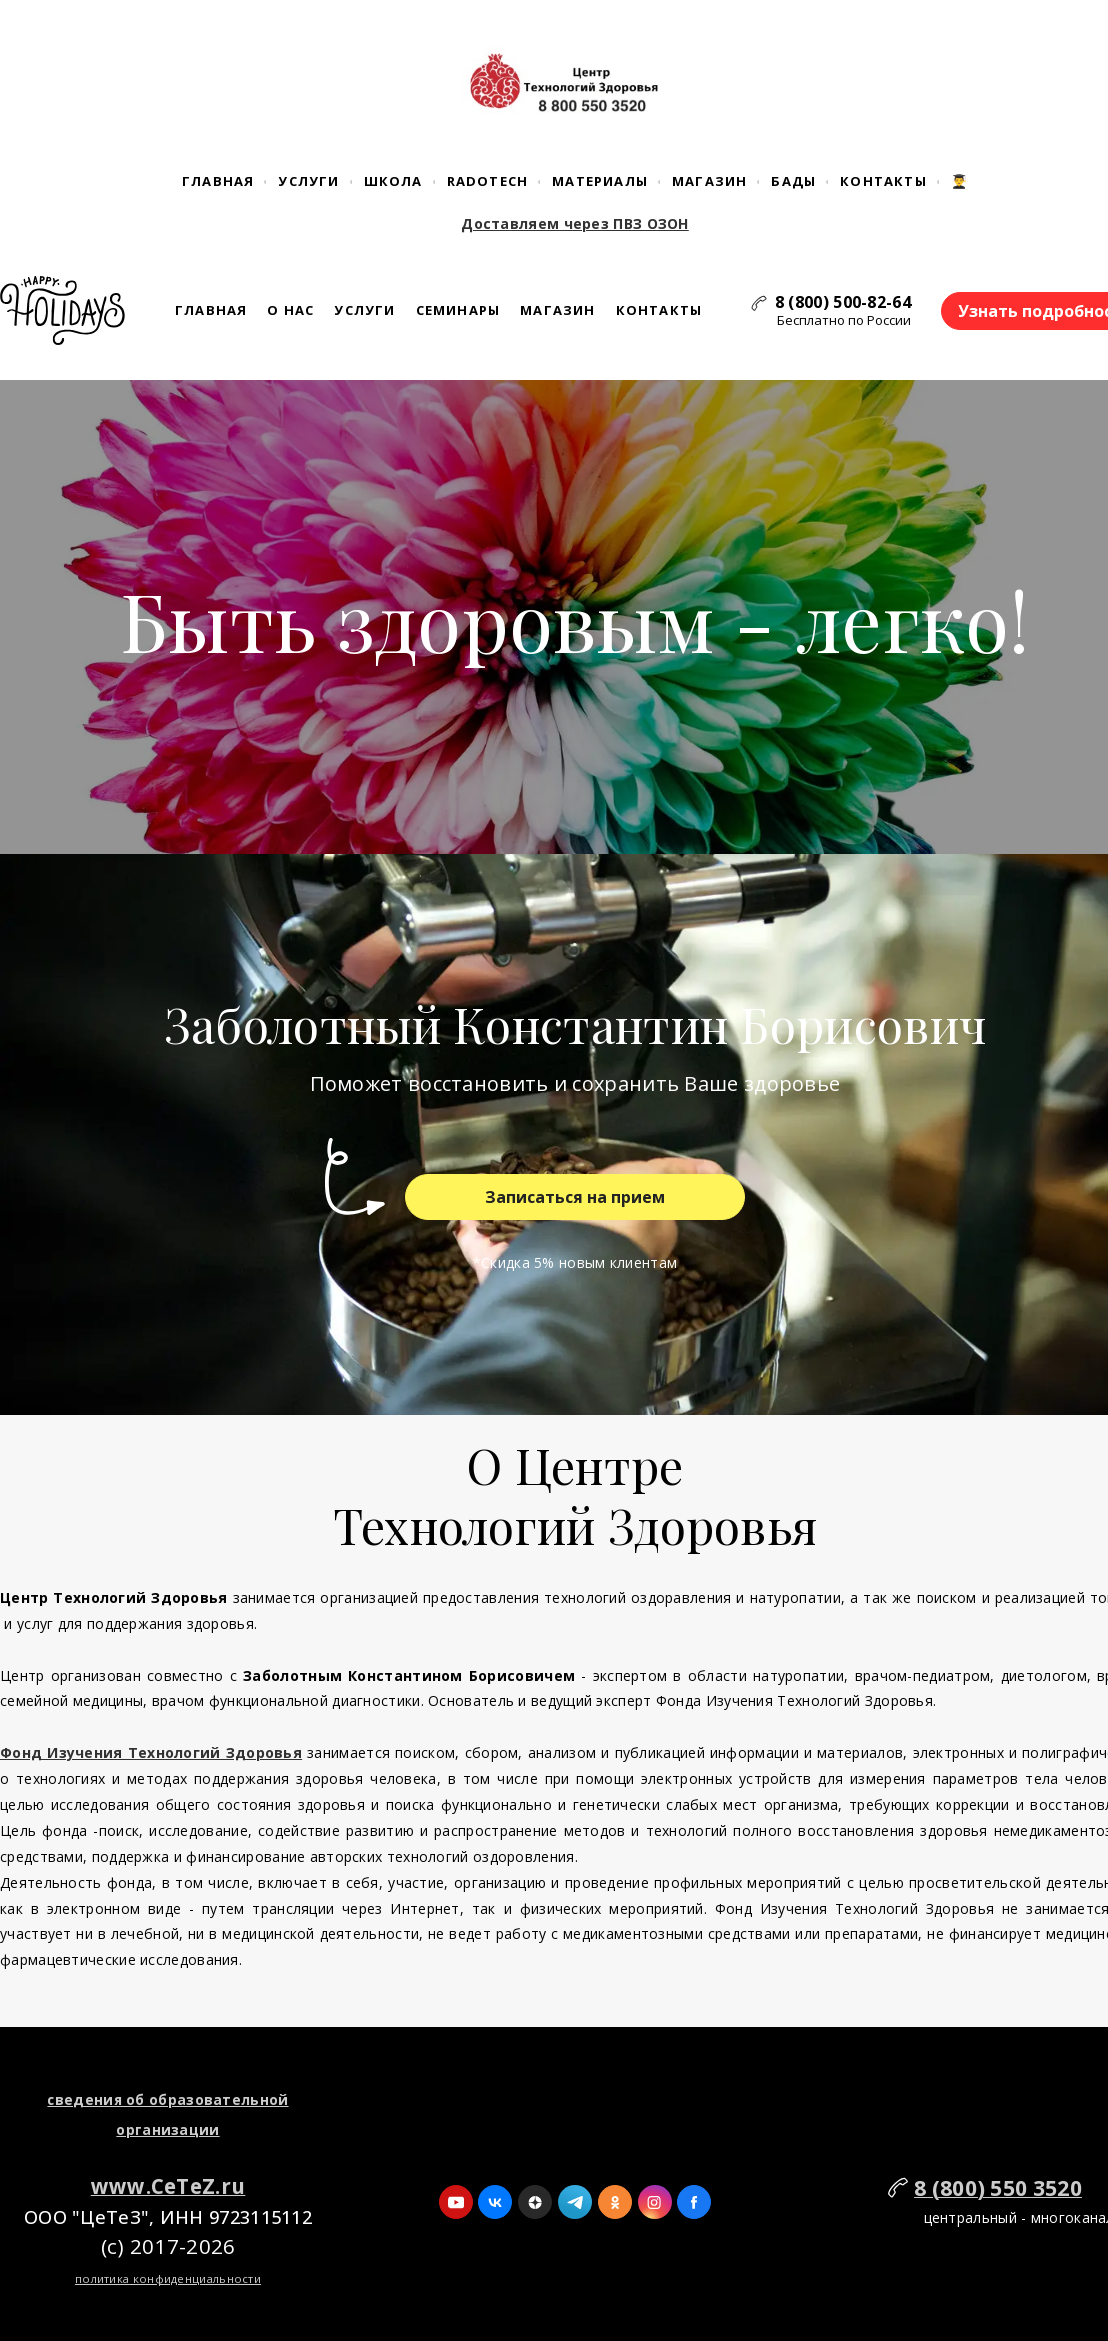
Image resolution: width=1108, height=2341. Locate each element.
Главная (218, 181)
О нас (290, 310)
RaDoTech (488, 181)
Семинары (458, 310)
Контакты (883, 181)
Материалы (600, 181)
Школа (393, 181)
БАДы (793, 181)
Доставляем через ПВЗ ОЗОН (575, 223)
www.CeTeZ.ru (168, 2186)
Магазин (709, 181)
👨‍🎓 (959, 181)
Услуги (308, 181)
